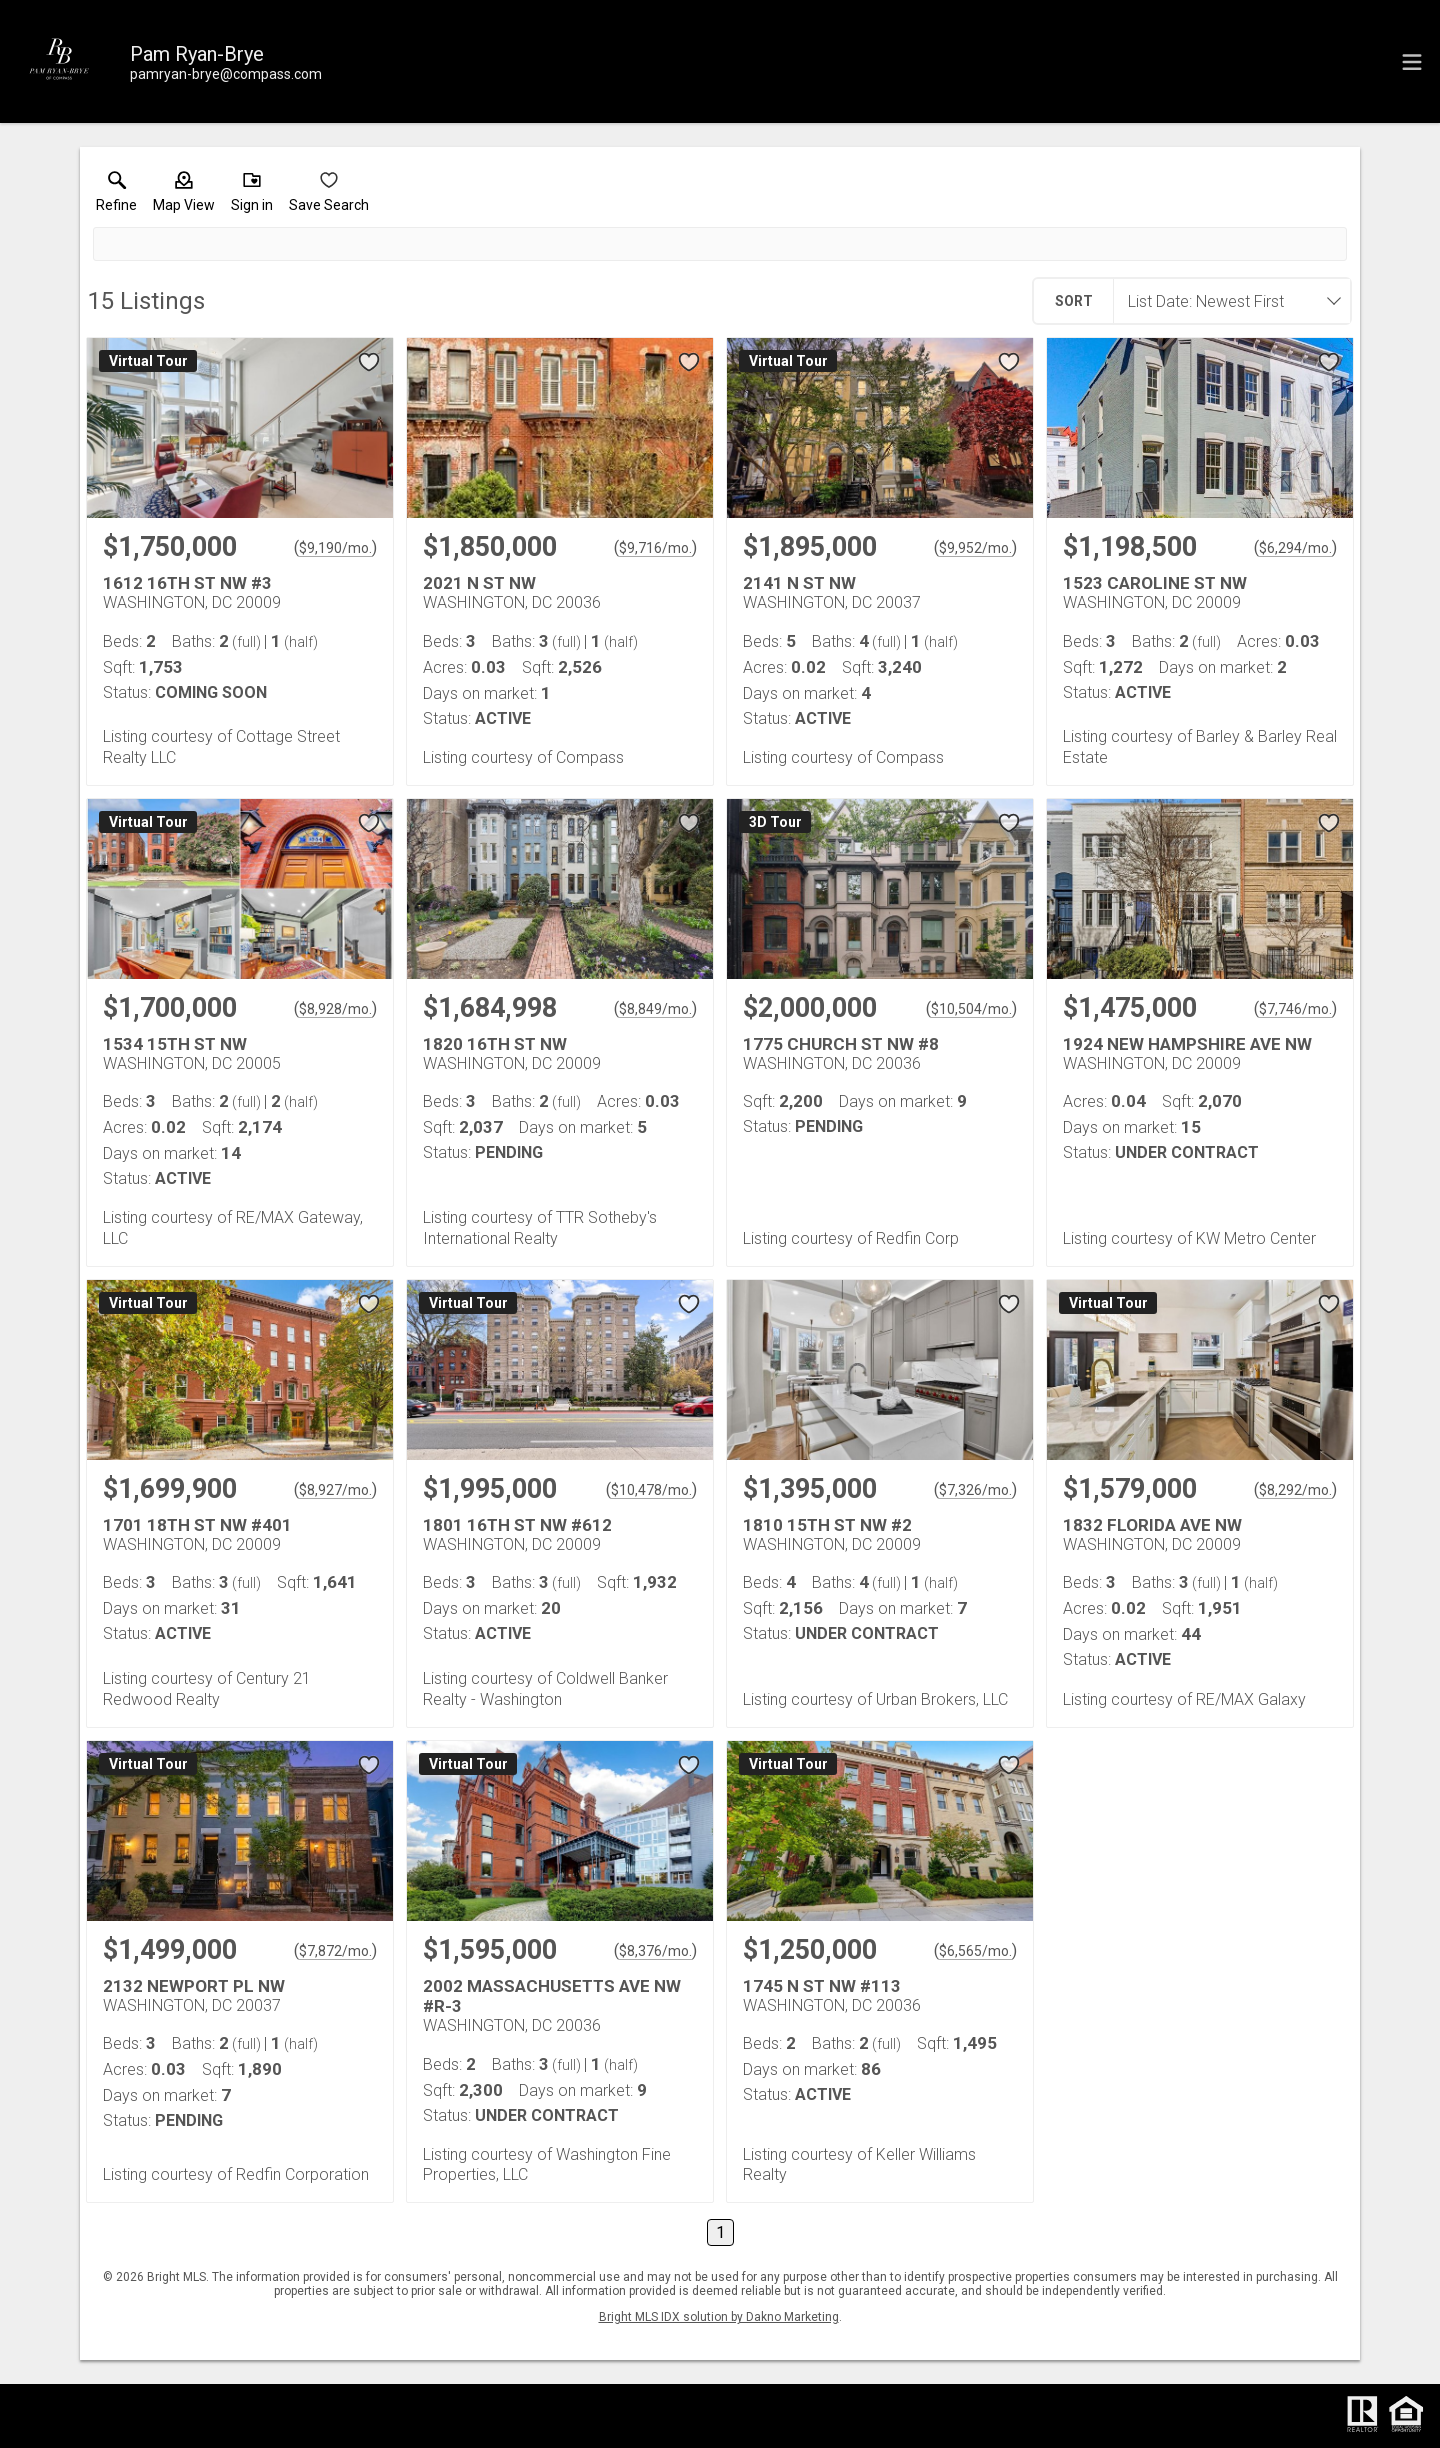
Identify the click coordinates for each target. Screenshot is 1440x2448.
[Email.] (226, 74)
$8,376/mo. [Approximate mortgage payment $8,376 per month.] (655, 1951)
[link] (116, 196)
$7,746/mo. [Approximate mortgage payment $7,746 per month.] (1295, 1009)
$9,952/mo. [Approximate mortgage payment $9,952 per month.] (975, 548)
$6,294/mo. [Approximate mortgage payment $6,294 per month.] (1295, 548)
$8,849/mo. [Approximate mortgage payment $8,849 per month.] (655, 1009)
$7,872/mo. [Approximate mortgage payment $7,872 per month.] (335, 1951)
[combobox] (1226, 301)
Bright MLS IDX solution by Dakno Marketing (719, 2317)
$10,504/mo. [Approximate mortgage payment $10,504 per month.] (971, 1009)
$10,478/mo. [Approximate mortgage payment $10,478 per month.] (651, 1490)
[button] (184, 196)
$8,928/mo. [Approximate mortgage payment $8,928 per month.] (335, 1009)
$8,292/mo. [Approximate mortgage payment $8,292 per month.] (1295, 1490)
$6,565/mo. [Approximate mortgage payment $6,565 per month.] (975, 1951)
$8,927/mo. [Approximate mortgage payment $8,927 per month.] (335, 1490)
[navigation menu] (1412, 62)
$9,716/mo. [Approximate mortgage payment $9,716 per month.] (655, 548)
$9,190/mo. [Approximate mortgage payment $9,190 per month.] (335, 548)
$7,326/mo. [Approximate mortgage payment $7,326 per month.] (975, 1490)
